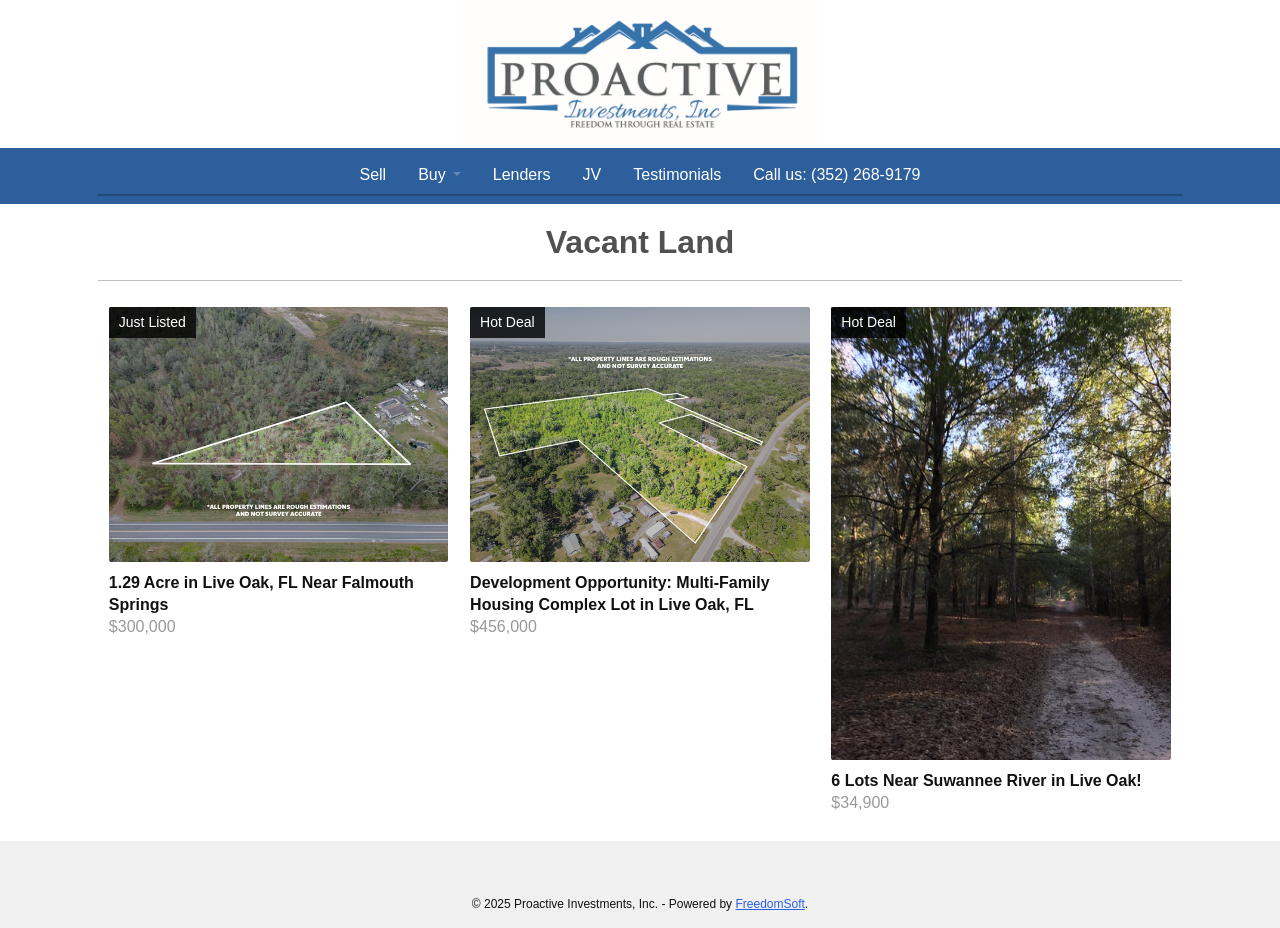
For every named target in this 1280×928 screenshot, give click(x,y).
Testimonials (677, 174)
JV (592, 174)
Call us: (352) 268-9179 (836, 174)
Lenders (522, 174)
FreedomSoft (769, 904)
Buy (432, 174)
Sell (372, 174)
